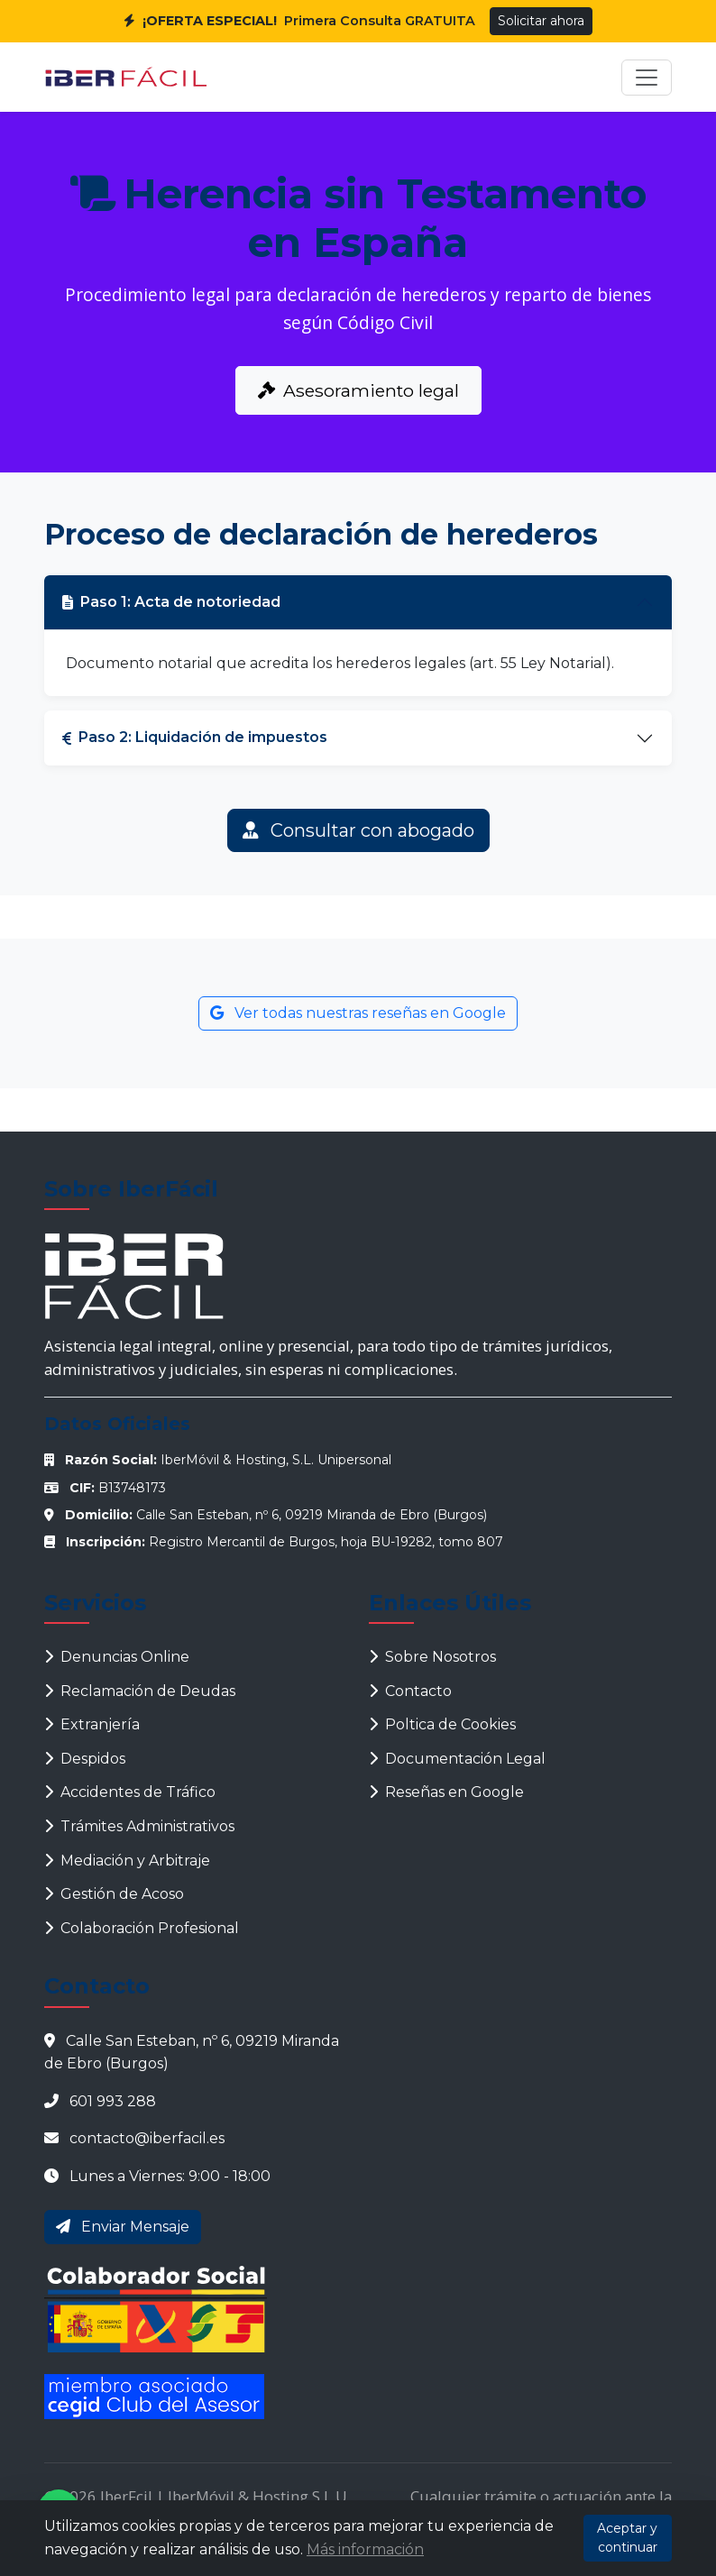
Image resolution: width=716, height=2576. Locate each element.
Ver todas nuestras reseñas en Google (358, 1013)
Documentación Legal (457, 1758)
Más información (365, 2549)
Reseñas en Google (446, 1792)
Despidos (84, 1758)
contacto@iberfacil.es (147, 2138)
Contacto (410, 1691)
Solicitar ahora (541, 21)
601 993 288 (112, 2101)
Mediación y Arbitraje (127, 1860)
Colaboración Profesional (141, 1928)
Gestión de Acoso (114, 1893)
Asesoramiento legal (358, 390)
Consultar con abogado (358, 830)
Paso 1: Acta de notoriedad (171, 601)
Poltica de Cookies (442, 1724)
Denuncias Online (116, 1656)
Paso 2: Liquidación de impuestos (194, 737)
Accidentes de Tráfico (130, 1792)
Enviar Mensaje (122, 2226)
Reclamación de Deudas (139, 1691)
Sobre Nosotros (432, 1656)
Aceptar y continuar (627, 2537)
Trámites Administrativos (139, 1826)
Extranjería (92, 1724)
